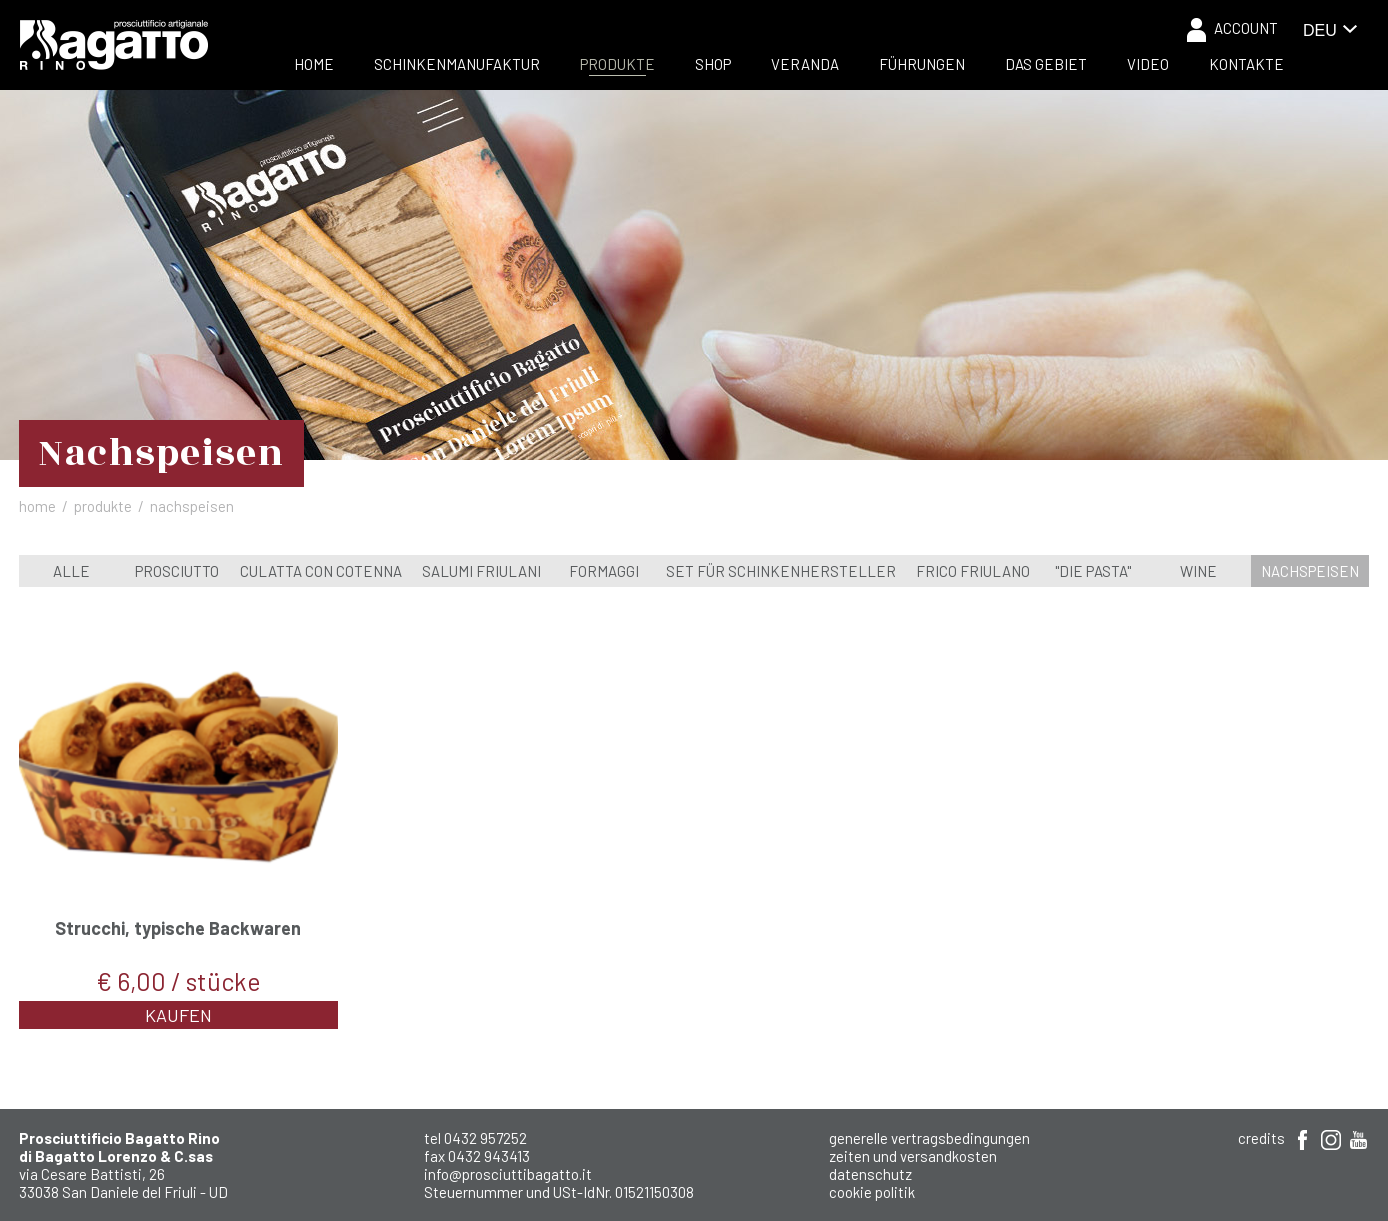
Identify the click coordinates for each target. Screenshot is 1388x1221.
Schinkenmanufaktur (457, 64)
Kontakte (1246, 64)
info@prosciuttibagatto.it (508, 1174)
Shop (713, 64)
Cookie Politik (872, 1192)
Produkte (617, 64)
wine (1198, 571)
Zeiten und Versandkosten (913, 1156)
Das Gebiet (1046, 64)
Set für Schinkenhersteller (781, 571)
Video (1148, 64)
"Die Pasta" (1093, 571)
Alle (71, 571)
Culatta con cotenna (321, 571)
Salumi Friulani (481, 571)
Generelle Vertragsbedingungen (929, 1138)
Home (314, 64)
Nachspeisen (1310, 571)
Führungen (922, 64)
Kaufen (178, 1015)
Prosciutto (177, 571)
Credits (1261, 1138)
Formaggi (604, 571)
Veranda (805, 64)
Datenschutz (870, 1174)
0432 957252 (485, 1138)
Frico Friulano (973, 571)
